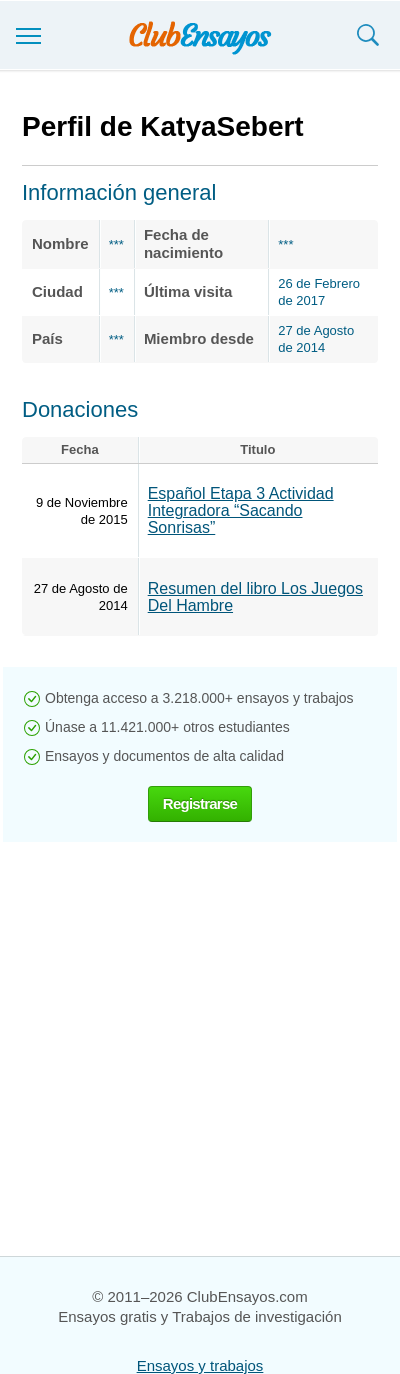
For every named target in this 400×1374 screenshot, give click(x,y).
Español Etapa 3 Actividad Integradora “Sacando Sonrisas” (241, 510)
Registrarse (200, 803)
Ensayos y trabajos (200, 1365)
